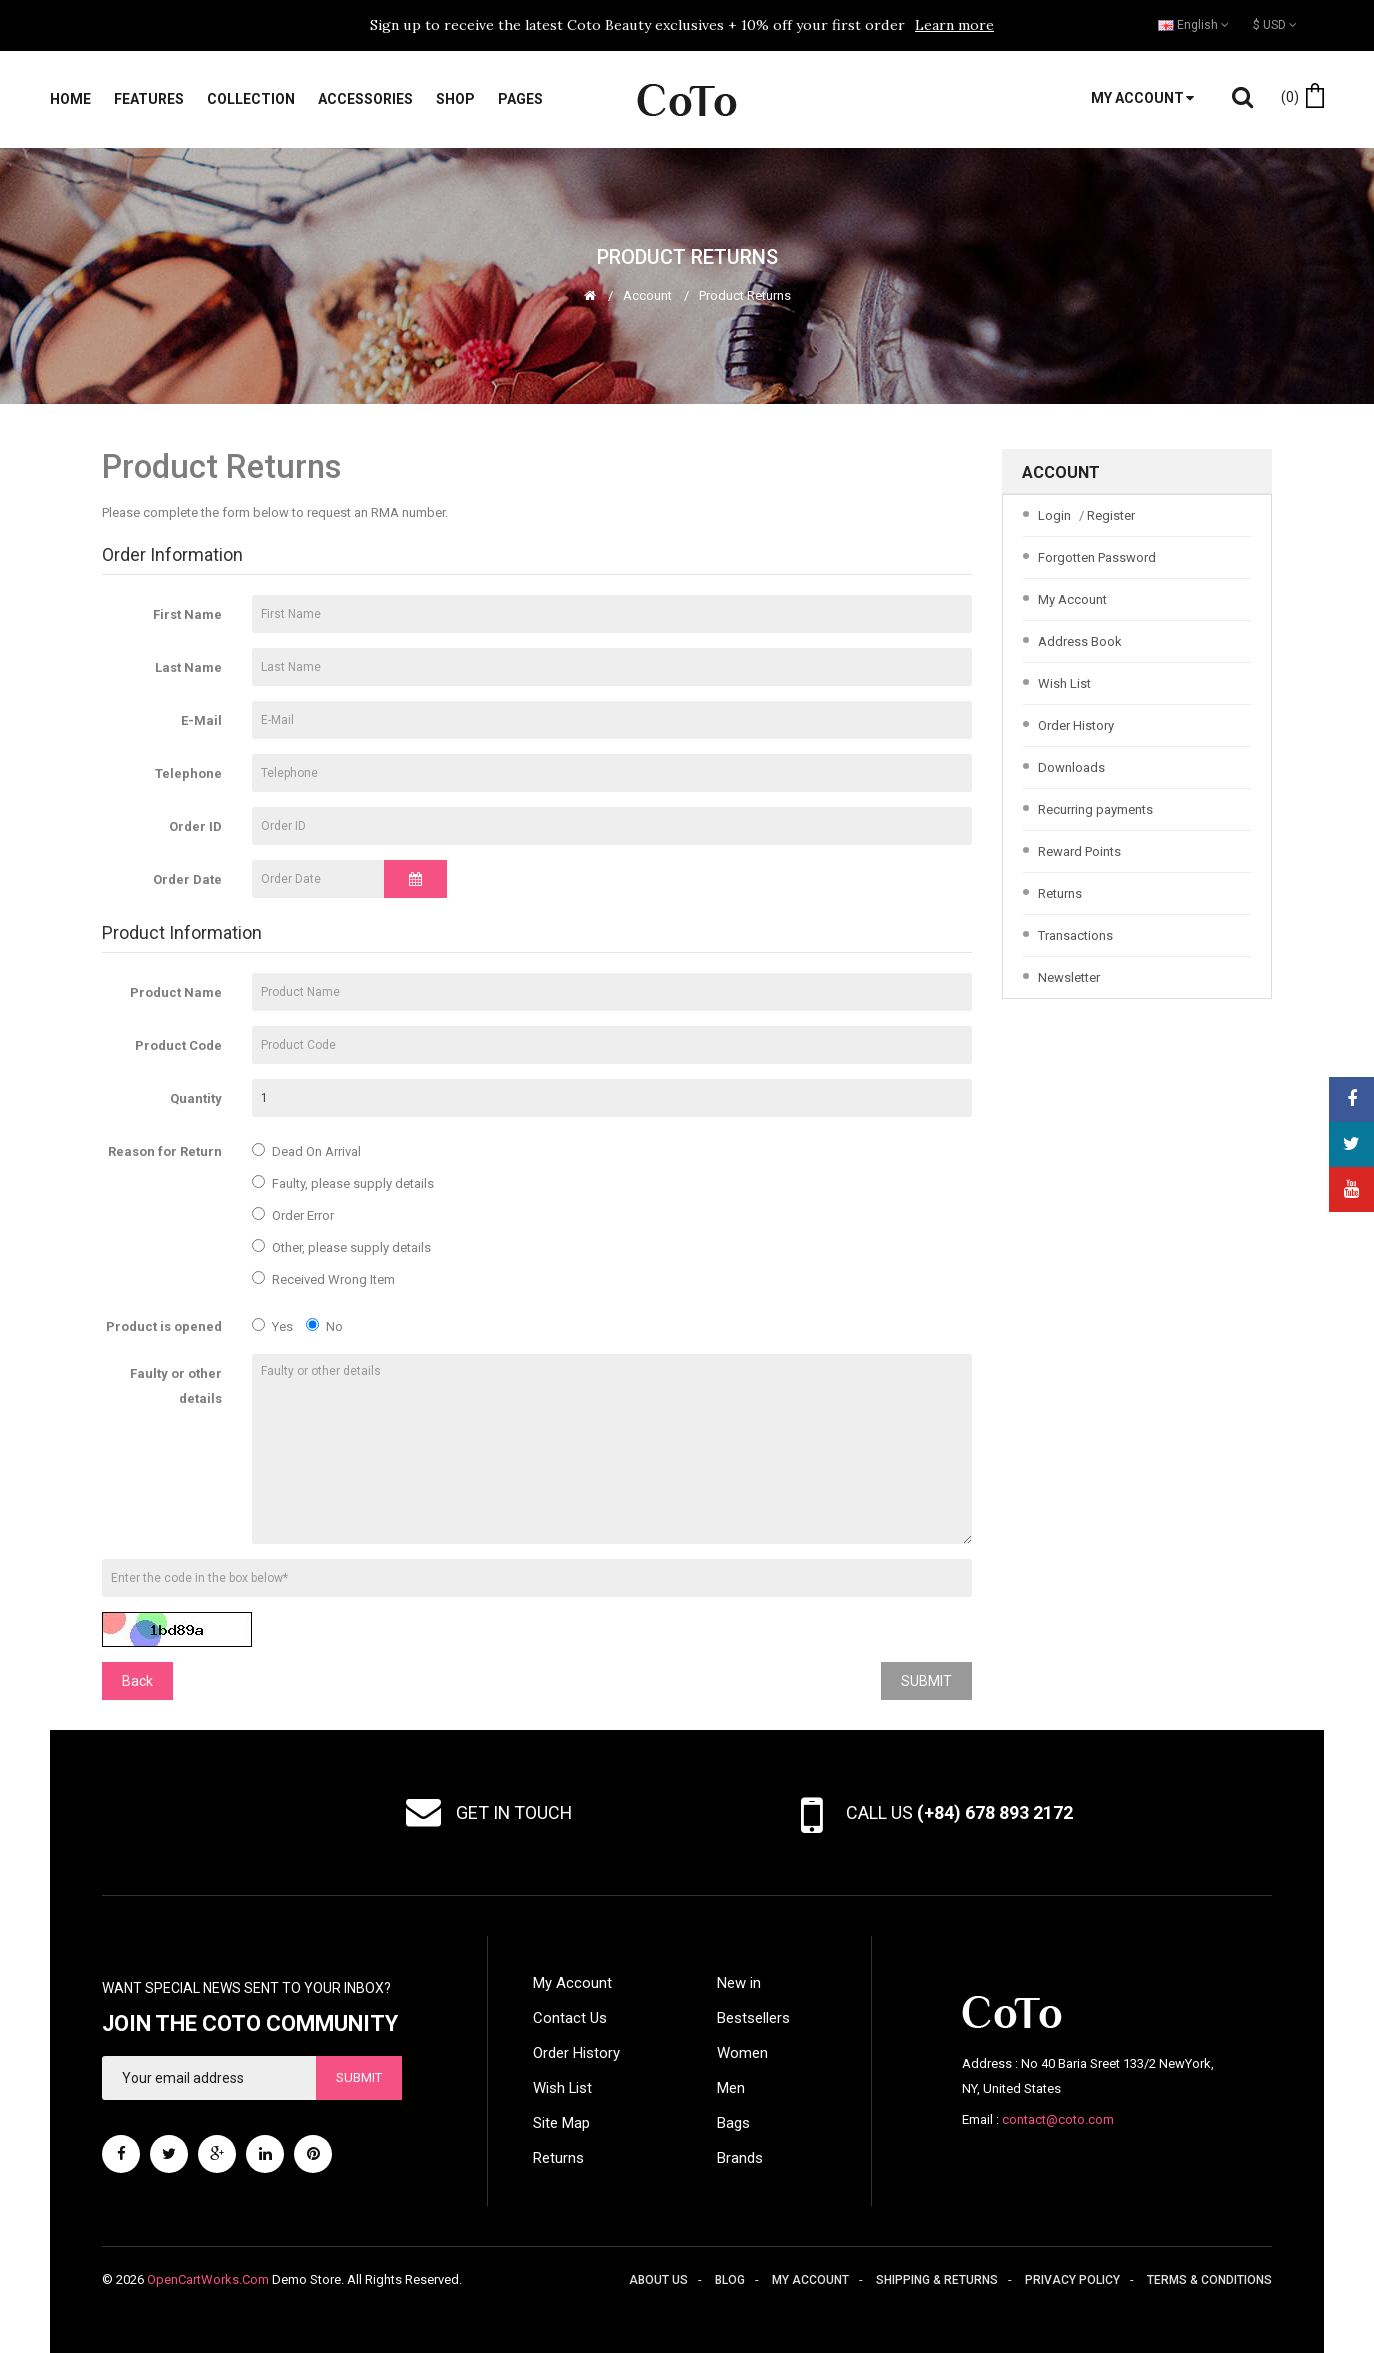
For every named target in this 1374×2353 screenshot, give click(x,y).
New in (739, 1983)
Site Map (561, 2123)
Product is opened (164, 1326)
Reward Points (1079, 851)
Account (647, 295)
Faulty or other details (176, 1386)
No (324, 1326)
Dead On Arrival (306, 1151)
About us (658, 2280)
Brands (740, 2158)
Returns (1060, 893)
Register (1111, 515)
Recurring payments (1095, 809)
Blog (730, 2280)
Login (1054, 515)
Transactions (1075, 935)
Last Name (188, 667)
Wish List (1064, 683)
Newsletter (1069, 977)
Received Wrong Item (323, 1279)
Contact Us (570, 2018)
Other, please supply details (341, 1247)
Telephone (188, 773)
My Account (1072, 599)
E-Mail (201, 720)
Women (742, 2053)
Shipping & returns (937, 2280)
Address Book (1080, 641)
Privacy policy (1072, 2280)
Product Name (176, 992)
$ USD (1275, 25)
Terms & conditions (1209, 2280)
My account (810, 2280)
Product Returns (745, 295)
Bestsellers (753, 2018)
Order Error (293, 1215)
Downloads (1071, 767)
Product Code (178, 1045)
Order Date (187, 879)
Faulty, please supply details (343, 1183)
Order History (1076, 725)
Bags (733, 2123)
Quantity (196, 1098)
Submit (359, 2077)
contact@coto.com (1058, 2119)
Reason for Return (165, 1151)
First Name (187, 614)
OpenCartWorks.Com (208, 2279)
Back (137, 1681)
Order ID (195, 826)
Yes (272, 1326)
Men (731, 2088)
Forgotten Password (1097, 557)
